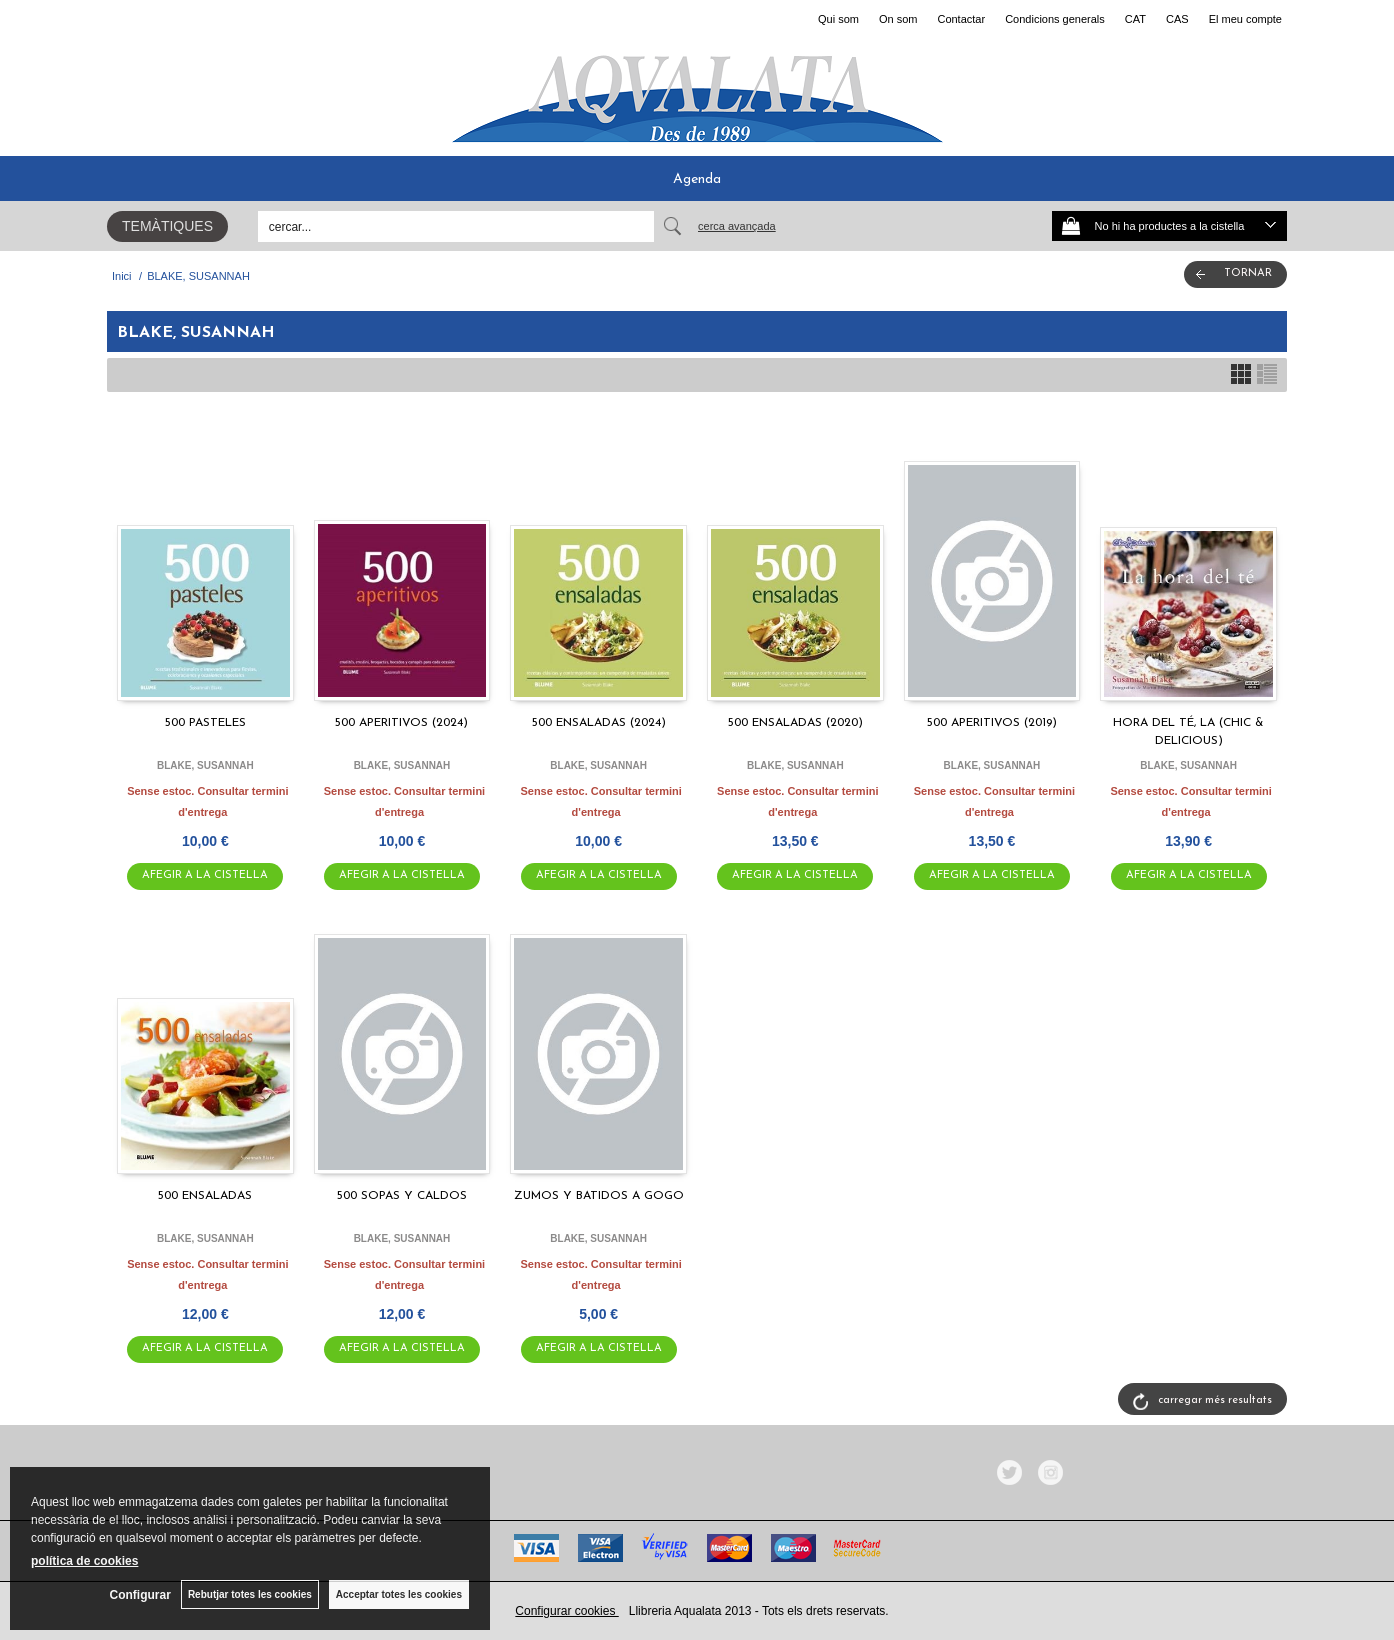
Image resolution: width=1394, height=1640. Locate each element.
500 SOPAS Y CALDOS (402, 1196)
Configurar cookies (566, 1611)
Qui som (838, 19)
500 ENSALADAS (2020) (795, 723)
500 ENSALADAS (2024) (599, 723)
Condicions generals (1055, 19)
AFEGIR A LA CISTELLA (205, 875)
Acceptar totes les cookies (399, 1594)
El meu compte (1245, 19)
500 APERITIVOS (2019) (992, 723)
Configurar (140, 1595)
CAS (1177, 19)
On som (898, 19)
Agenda (697, 179)
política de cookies (84, 1561)
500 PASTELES (205, 723)
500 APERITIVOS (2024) (401, 723)
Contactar (961, 19)
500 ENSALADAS (205, 1196)
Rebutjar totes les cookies (250, 1594)
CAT (1135, 19)
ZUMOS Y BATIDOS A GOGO (599, 1196)
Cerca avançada (737, 226)
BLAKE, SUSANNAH (205, 765)
